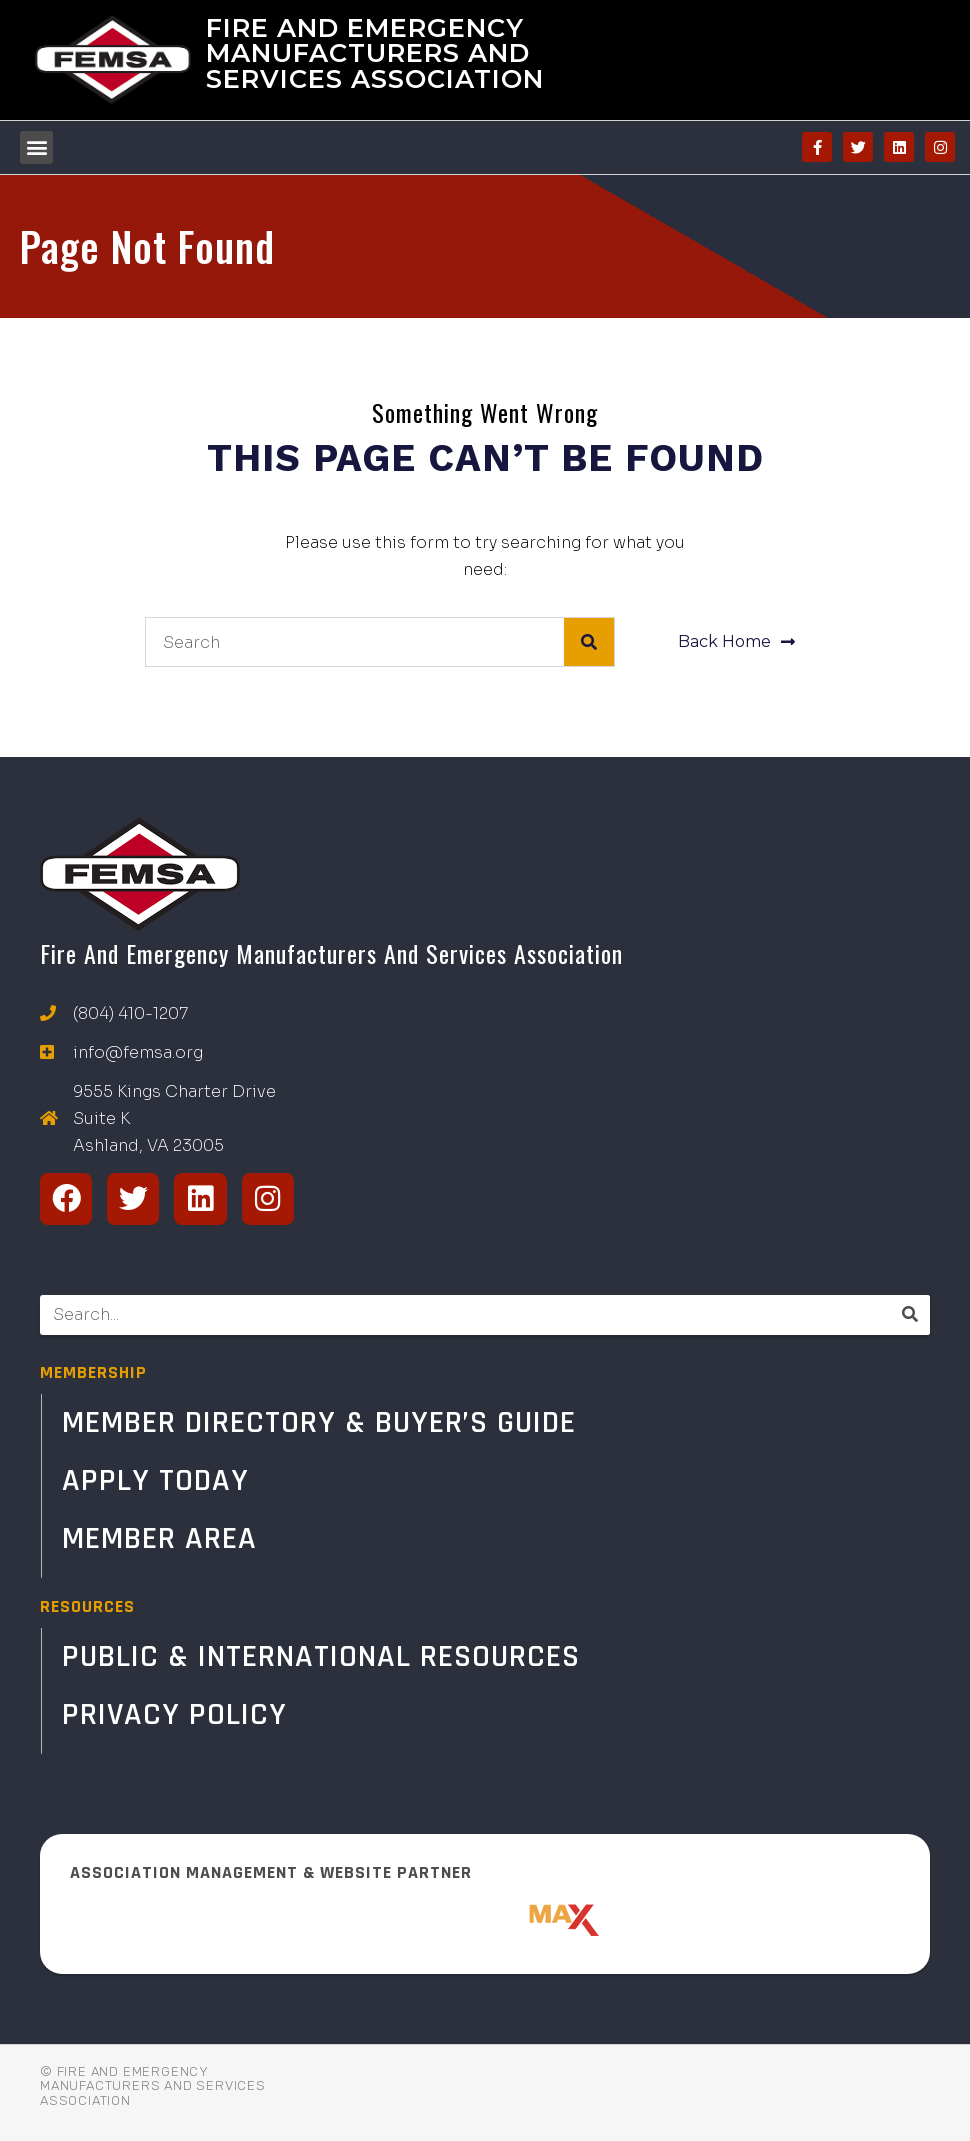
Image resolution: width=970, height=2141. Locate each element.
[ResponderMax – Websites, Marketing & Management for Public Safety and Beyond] (485, 1920)
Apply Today (155, 1480)
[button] (36, 147)
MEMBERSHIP (93, 1372)
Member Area (159, 1538)
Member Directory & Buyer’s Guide (319, 1422)
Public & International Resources (321, 1656)
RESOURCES (87, 1606)
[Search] (589, 642)
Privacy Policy (174, 1714)
